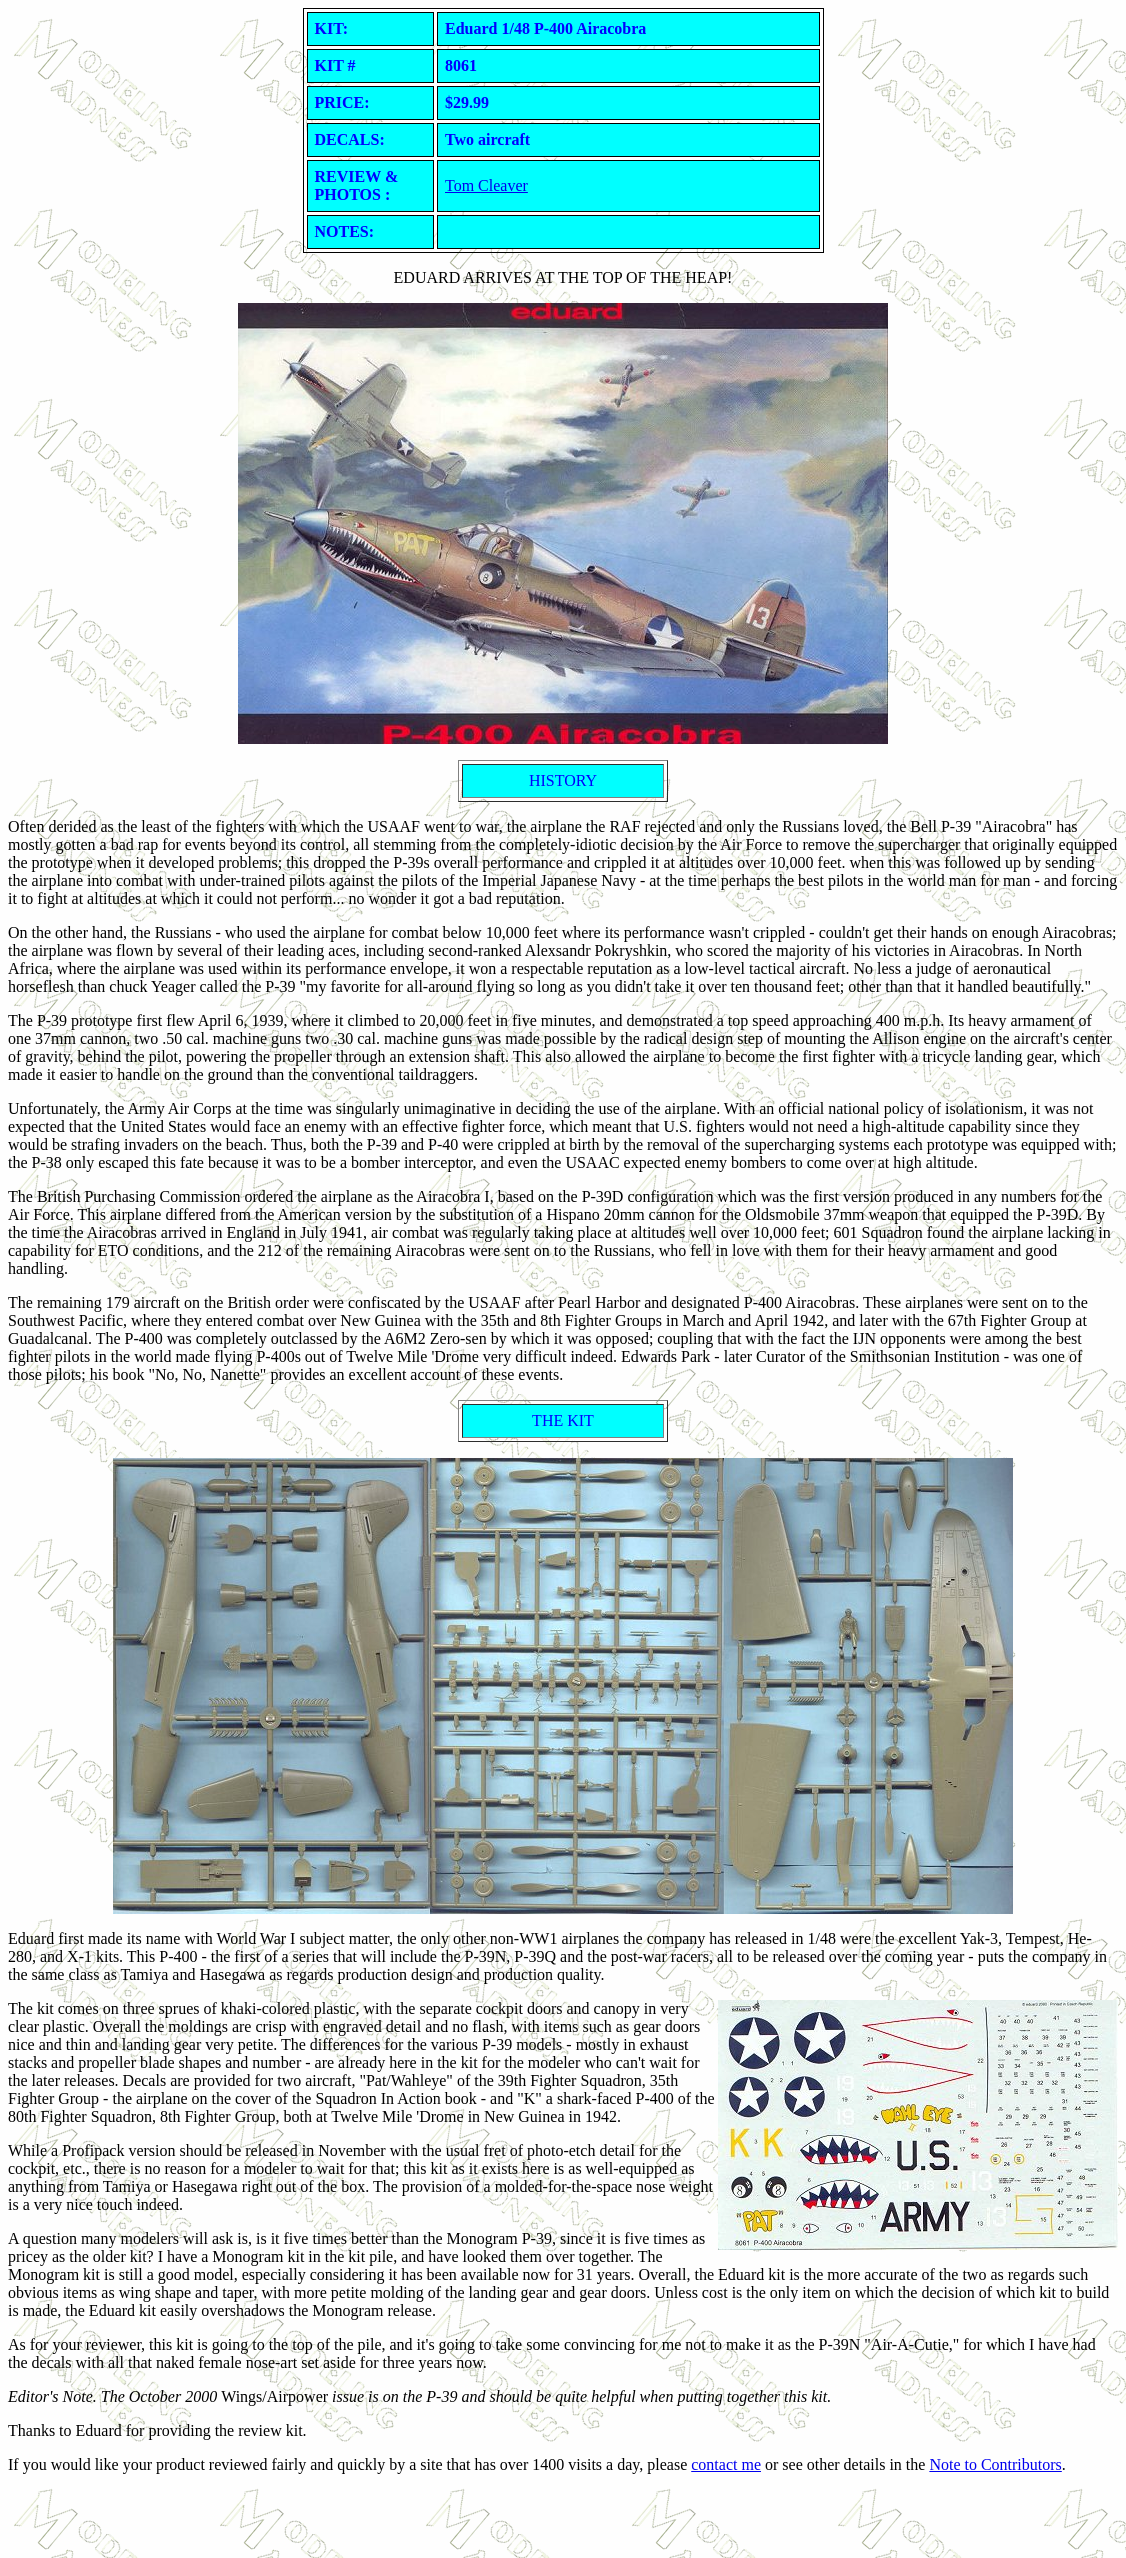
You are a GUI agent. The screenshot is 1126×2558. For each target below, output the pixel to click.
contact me (726, 2464)
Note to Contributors (995, 2464)
